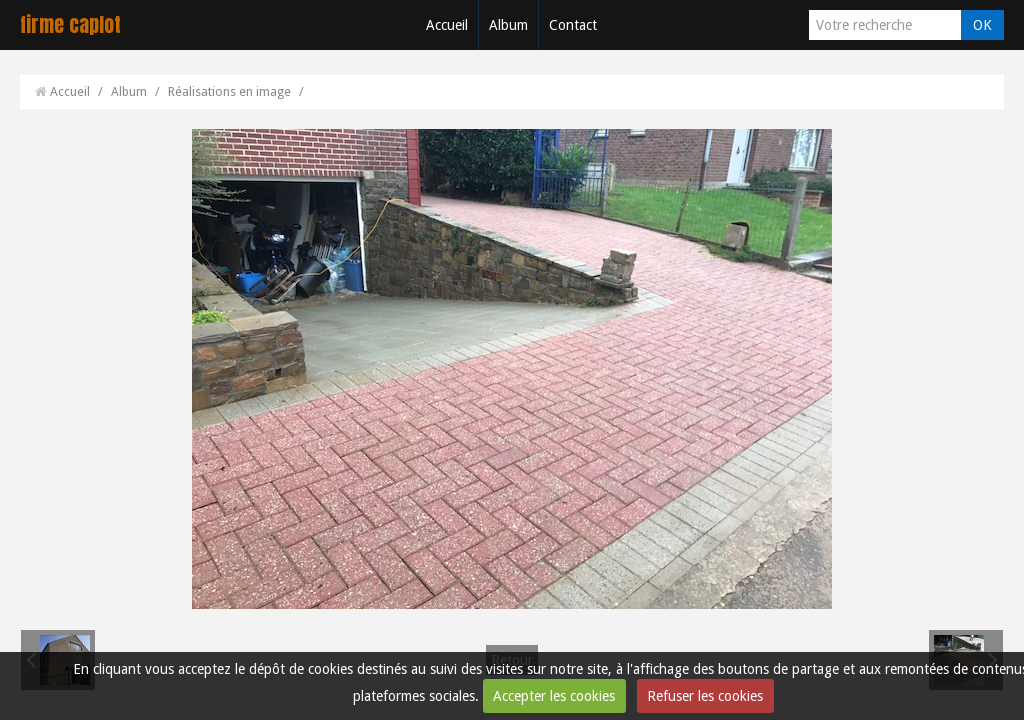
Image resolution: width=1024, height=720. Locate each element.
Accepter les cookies (554, 696)
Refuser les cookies (705, 696)
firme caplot (70, 24)
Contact (573, 25)
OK (982, 25)
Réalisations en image (229, 91)
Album (508, 25)
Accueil (447, 25)
